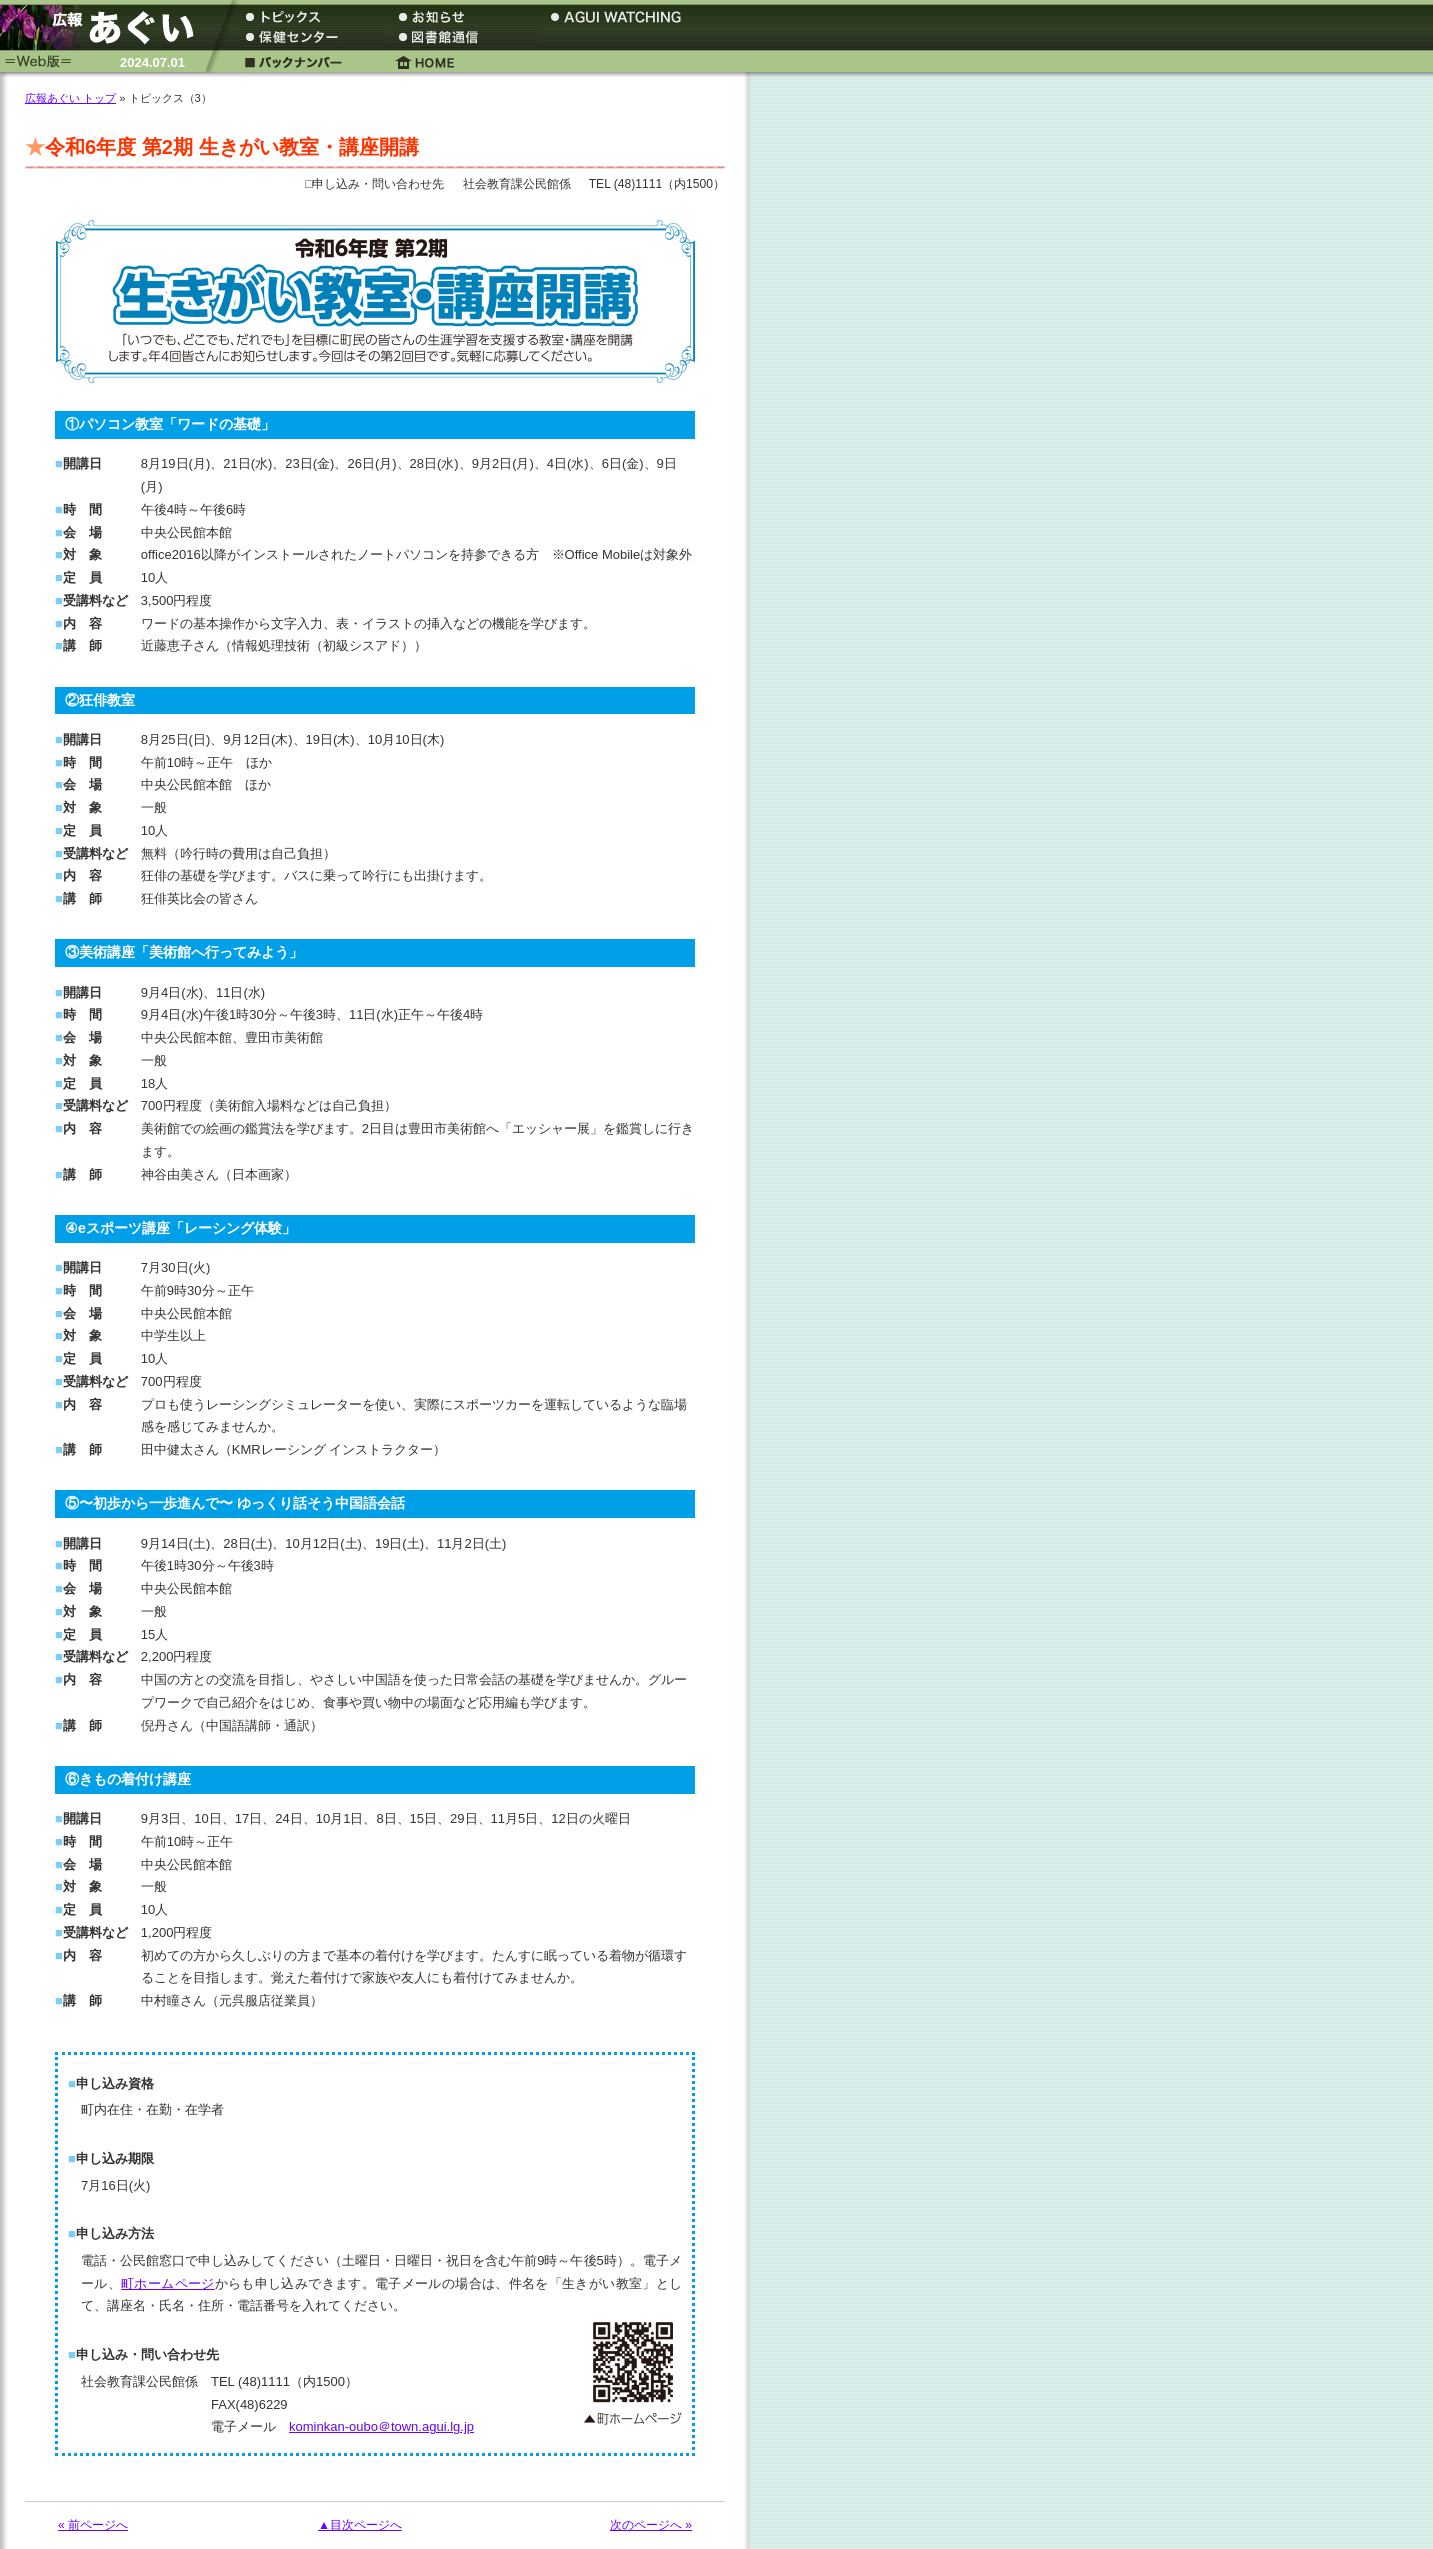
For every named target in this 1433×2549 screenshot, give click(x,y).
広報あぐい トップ (70, 98)
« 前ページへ (93, 2525)
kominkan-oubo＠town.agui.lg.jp (381, 2426)
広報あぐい (105, 27)
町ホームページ (168, 2283)
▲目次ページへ (360, 2525)
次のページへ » (651, 2525)
